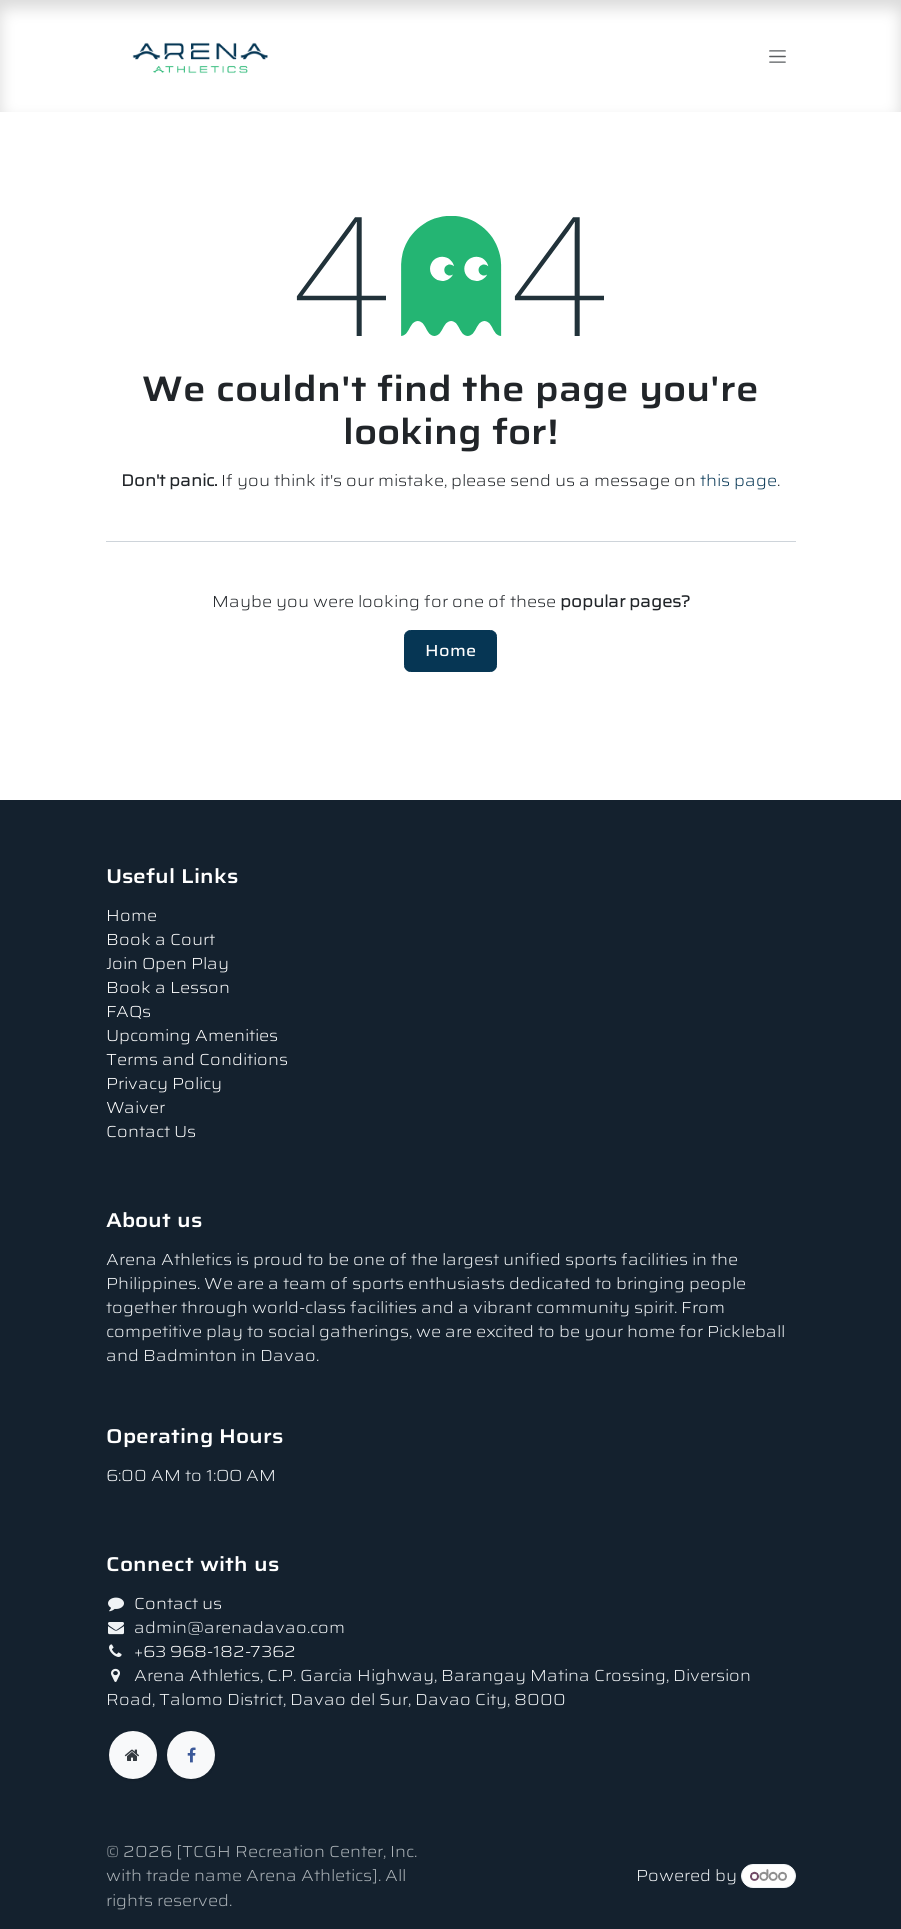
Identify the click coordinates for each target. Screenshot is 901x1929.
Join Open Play (167, 963)
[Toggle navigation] (777, 56)
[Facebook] (191, 1755)
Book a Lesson (168, 987)
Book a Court (160, 939)
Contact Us (151, 1131)
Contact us (178, 1603)
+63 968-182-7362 (217, 1651)
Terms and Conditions (197, 1059)
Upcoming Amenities (192, 1035)
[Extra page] (133, 1755)
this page (738, 480)
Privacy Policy (164, 1083)
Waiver (135, 1107)
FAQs (128, 1011)
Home (450, 650)
